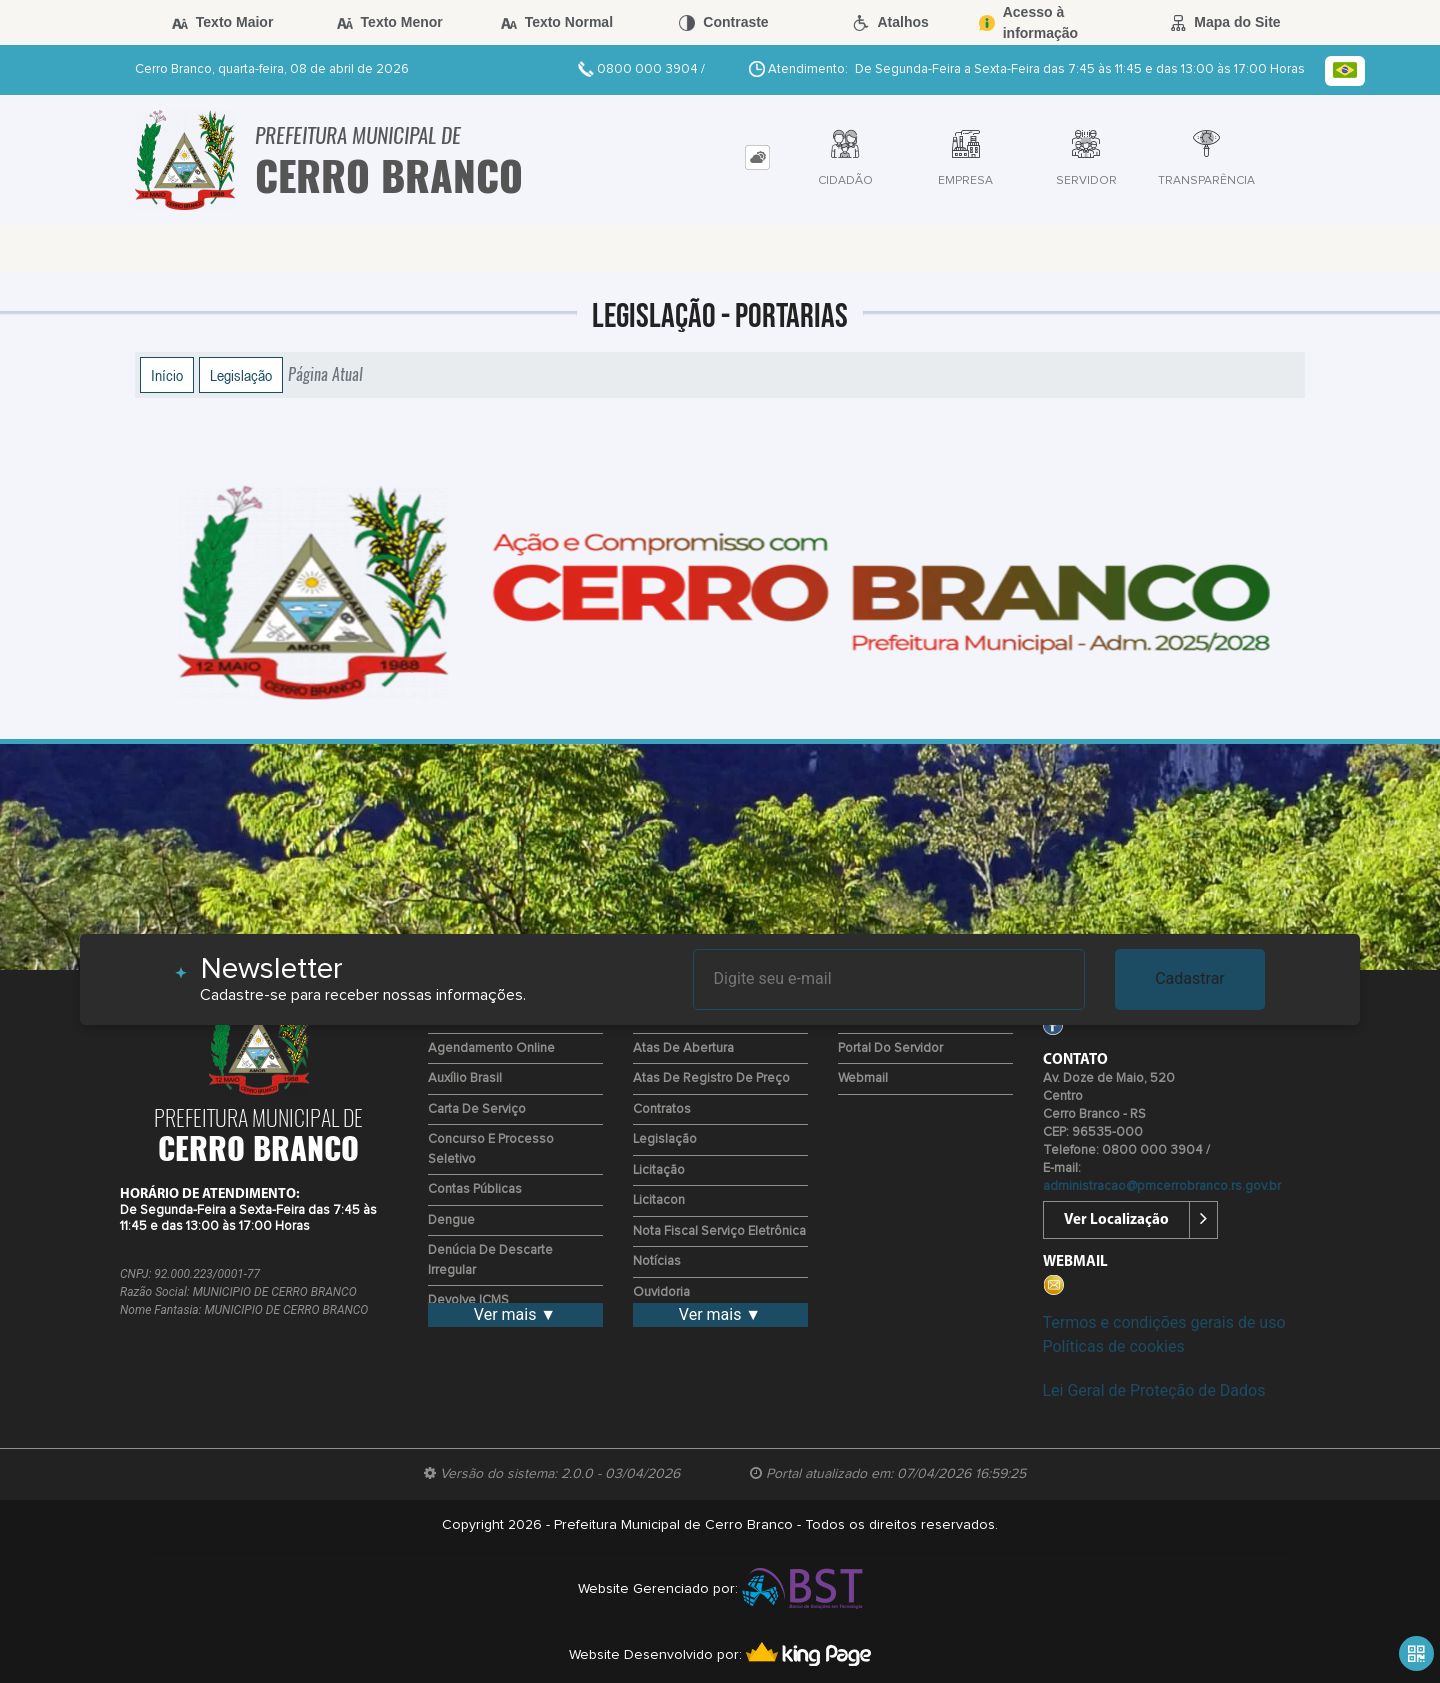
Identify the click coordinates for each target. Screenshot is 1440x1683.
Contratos (662, 1109)
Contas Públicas (475, 1189)
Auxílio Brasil (465, 1078)
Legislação (241, 375)
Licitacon (659, 1200)
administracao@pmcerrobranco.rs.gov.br (1162, 1186)
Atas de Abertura (683, 1048)
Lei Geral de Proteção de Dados (1154, 1390)
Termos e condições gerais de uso (1164, 1322)
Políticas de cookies (1114, 1346)
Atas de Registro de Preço (711, 1078)
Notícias (657, 1261)
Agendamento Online (491, 1048)
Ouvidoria (661, 1292)
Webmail (863, 1078)
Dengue (451, 1220)
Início (167, 375)
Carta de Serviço (477, 1109)
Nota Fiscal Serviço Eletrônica (719, 1231)
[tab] (757, 157)
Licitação (659, 1170)
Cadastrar (1190, 978)
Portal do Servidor (890, 1048)
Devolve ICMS (468, 1300)
